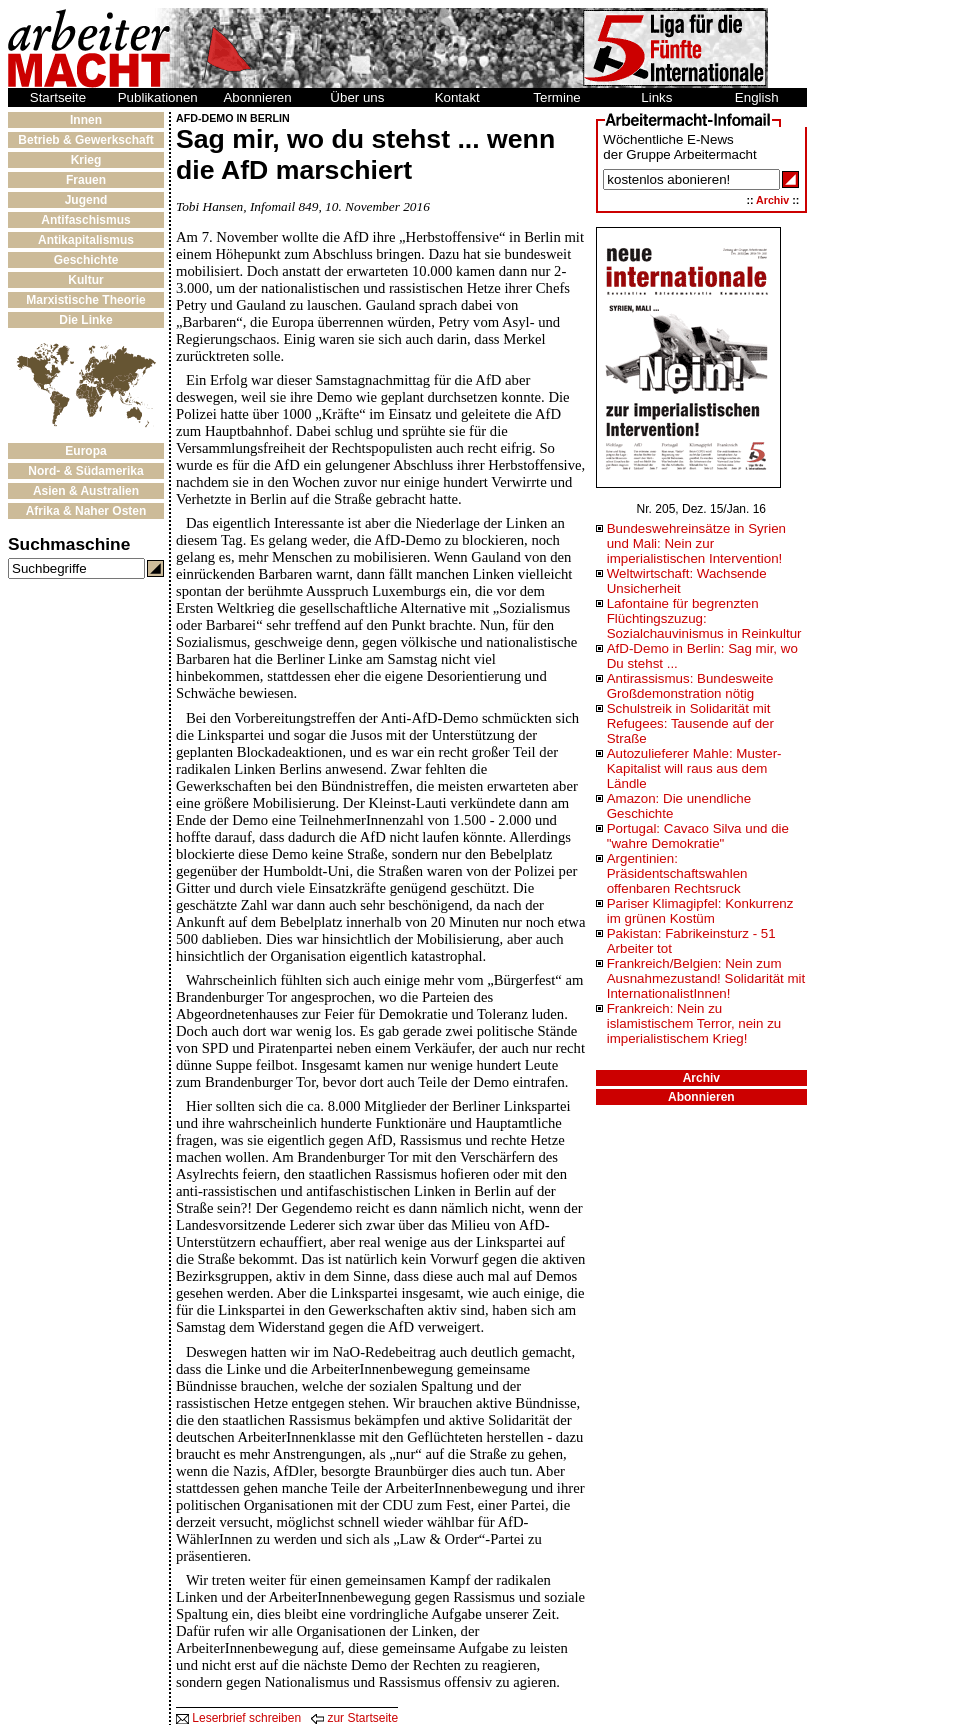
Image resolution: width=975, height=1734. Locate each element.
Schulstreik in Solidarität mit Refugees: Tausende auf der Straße (690, 723)
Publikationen (158, 97)
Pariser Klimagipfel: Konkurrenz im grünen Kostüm (700, 911)
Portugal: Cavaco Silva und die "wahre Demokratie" (698, 836)
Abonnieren (257, 97)
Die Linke (85, 320)
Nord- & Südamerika (85, 471)
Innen (86, 120)
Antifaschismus (85, 220)
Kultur (85, 280)
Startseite (58, 97)
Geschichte (86, 260)
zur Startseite (354, 1718)
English (757, 97)
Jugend (86, 200)
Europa (85, 451)
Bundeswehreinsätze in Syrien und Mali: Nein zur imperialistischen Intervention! (696, 543)
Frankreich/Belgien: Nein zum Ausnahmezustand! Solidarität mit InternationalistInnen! (706, 978)
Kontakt (457, 97)
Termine (556, 97)
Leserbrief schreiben (238, 1718)
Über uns (357, 97)
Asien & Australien (86, 491)
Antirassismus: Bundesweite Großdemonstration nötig (690, 686)
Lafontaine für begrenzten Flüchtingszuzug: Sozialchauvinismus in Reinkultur (704, 618)
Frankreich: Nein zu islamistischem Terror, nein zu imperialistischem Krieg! (694, 1023)
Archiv (772, 200)
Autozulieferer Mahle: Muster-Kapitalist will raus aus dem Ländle (694, 768)
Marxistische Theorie (85, 300)
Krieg (86, 160)
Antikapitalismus (86, 240)
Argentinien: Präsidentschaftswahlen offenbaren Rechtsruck (677, 873)
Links (656, 97)
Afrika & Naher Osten (86, 511)
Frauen (86, 180)
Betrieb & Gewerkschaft (85, 140)
